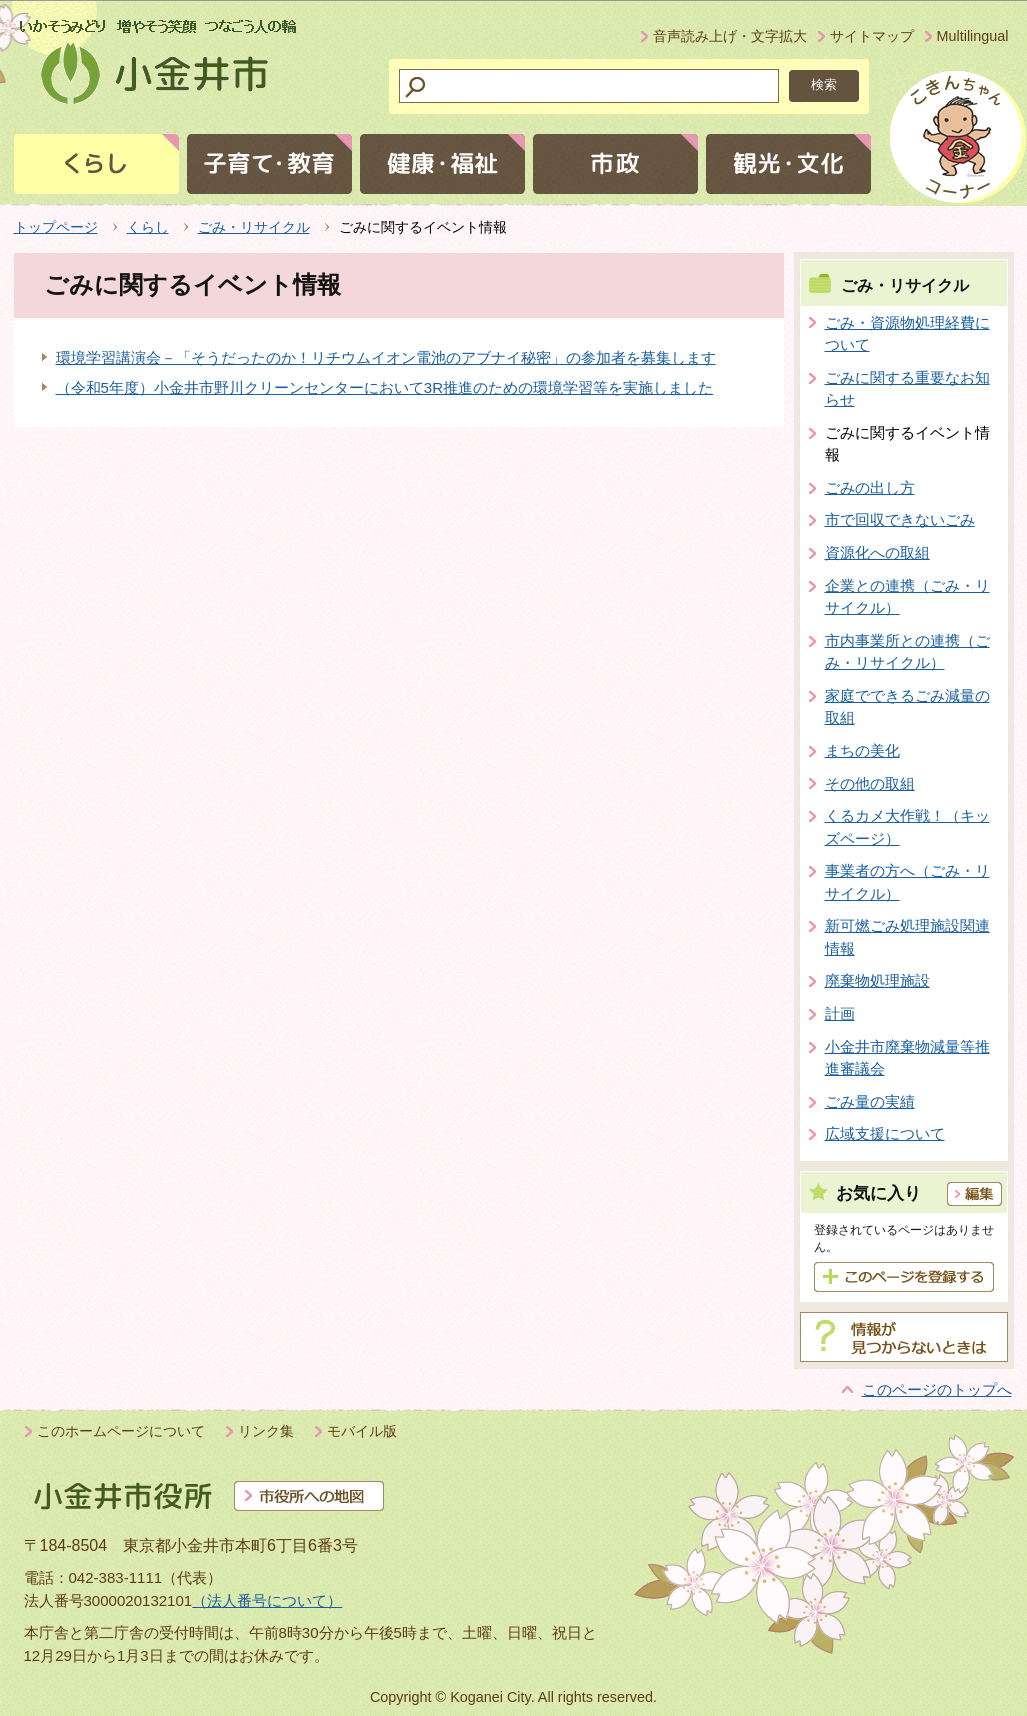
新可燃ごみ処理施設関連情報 (907, 937)
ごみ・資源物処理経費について (907, 334)
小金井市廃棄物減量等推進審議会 (907, 1058)
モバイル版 (362, 1431)
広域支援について (885, 1133)
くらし (148, 227)
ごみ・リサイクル (254, 227)
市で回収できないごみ (900, 519)
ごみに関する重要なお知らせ (907, 389)
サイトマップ (872, 36)
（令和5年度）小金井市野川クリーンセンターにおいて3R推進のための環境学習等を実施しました (385, 387)
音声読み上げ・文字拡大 (730, 36)
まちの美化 (862, 750)
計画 (840, 1013)
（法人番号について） (267, 1600)
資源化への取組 (877, 552)
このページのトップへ (937, 1389)
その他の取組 (870, 783)
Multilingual (973, 36)
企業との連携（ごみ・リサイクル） (907, 597)
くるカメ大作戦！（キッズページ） (907, 827)
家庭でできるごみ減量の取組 (907, 707)
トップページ (56, 227)
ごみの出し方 (870, 487)
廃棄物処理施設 (877, 980)
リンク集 (266, 1431)
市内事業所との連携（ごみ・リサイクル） (907, 652)
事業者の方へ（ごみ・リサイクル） (907, 882)
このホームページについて (121, 1431)
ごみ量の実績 (870, 1101)
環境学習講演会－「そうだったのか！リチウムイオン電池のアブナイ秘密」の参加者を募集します (386, 357)
